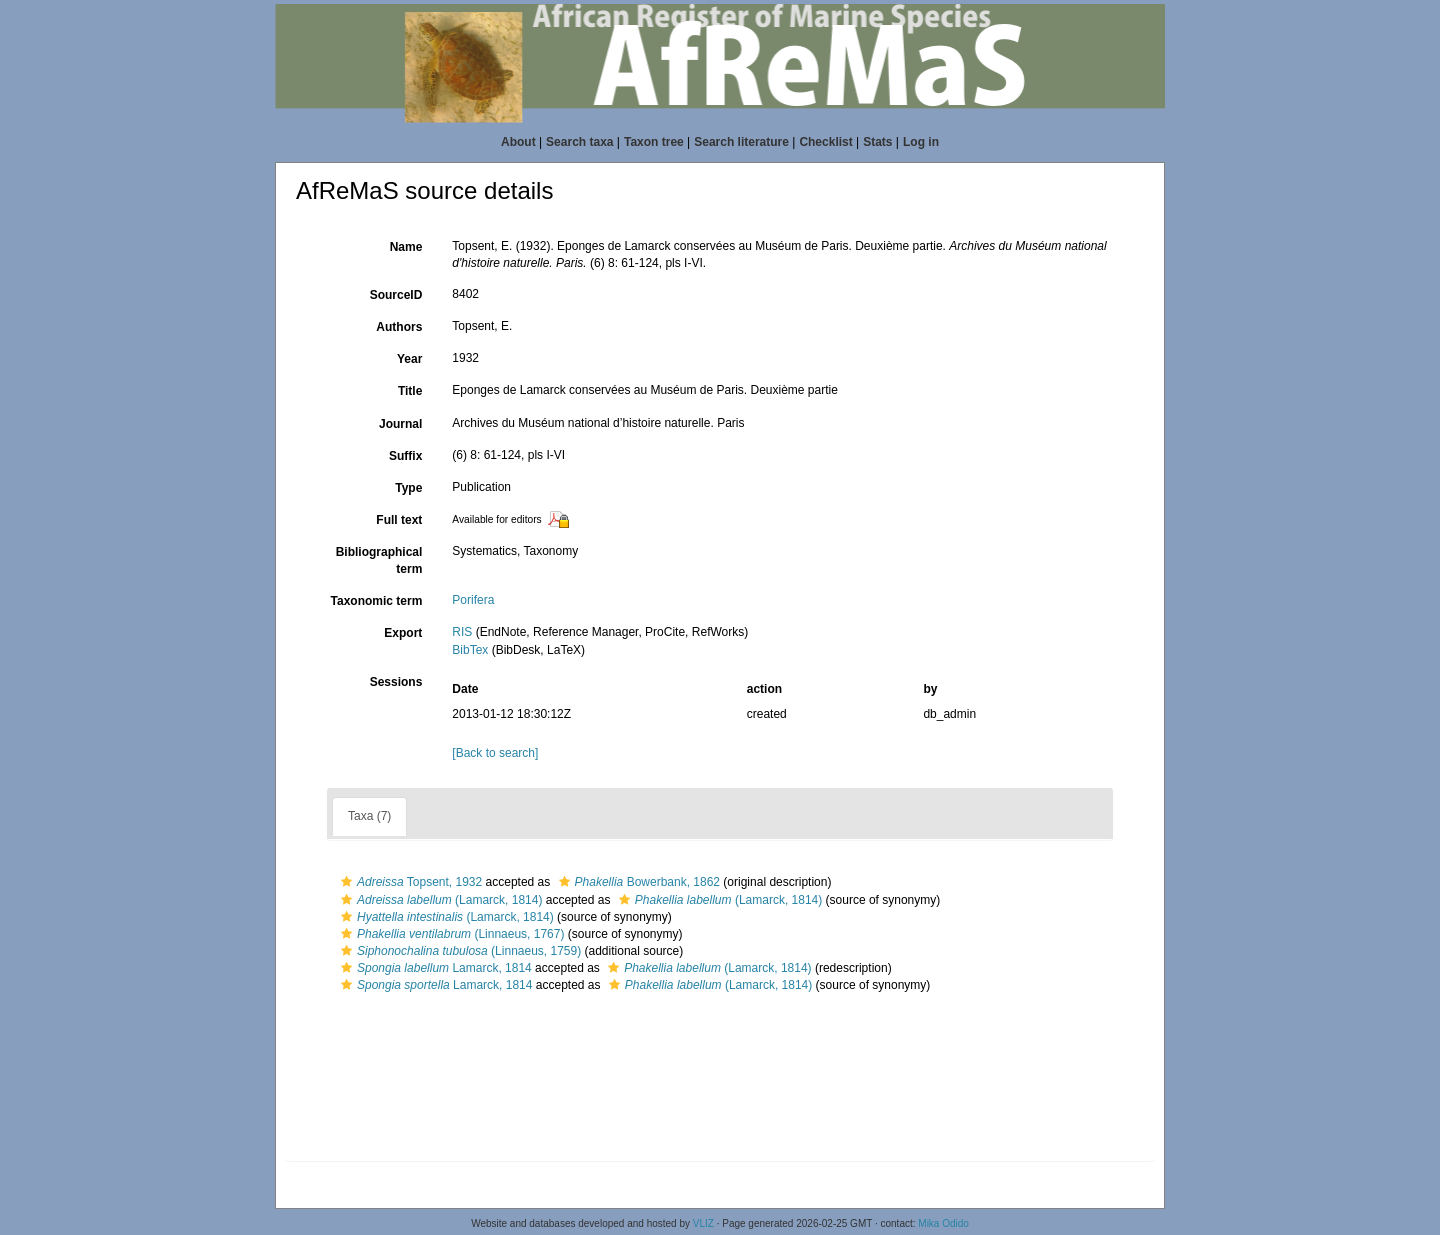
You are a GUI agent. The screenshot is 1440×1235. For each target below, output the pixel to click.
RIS (462, 632)
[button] (346, 882)
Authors (399, 327)
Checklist (825, 142)
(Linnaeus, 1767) (450, 934)
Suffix (405, 456)
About (518, 142)
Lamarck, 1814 (434, 968)
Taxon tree (654, 142)
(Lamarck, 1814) (439, 900)
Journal (400, 424)
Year (409, 359)
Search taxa (579, 142)
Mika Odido (943, 1223)
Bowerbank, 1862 (637, 882)
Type (408, 488)
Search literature (741, 142)
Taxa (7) (369, 816)
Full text (399, 520)
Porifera (473, 600)
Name (406, 247)
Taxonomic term (377, 601)
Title (410, 391)
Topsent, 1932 (409, 882)
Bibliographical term (379, 560)
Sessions (396, 682)
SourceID (396, 295)
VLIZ (703, 1223)
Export (403, 633)
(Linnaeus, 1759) (458, 951)
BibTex (470, 650)
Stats (877, 142)
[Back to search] (495, 753)
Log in (921, 142)
